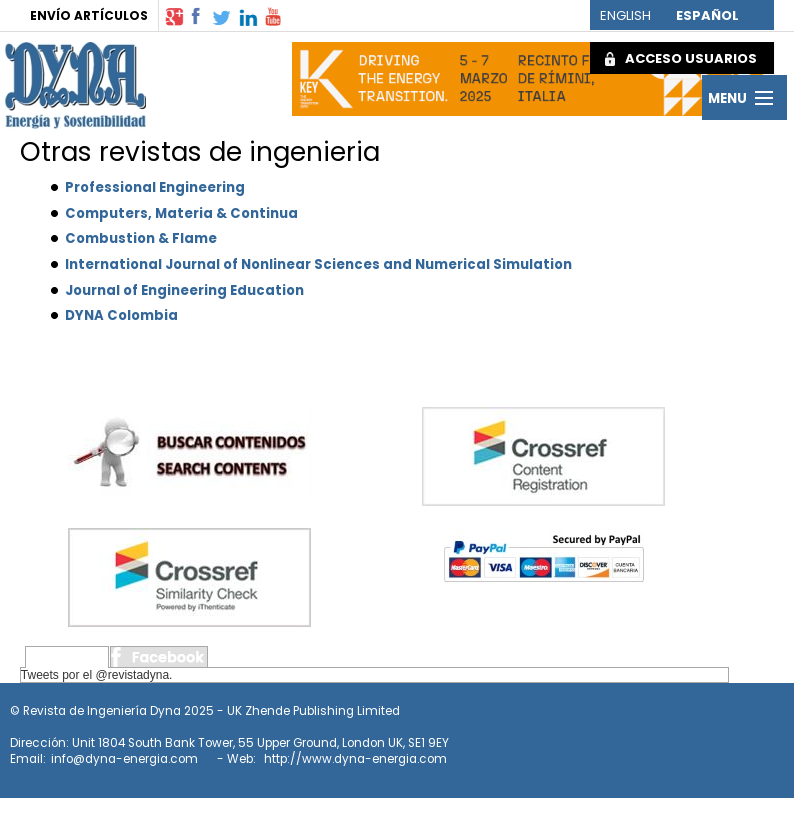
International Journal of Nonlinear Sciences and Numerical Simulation (318, 264)
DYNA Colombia (121, 315)
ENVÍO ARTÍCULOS (89, 15)
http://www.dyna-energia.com (355, 759)
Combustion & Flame (141, 238)
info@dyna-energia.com (124, 759)
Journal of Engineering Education (184, 290)
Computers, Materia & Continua (181, 213)
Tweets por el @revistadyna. (97, 675)
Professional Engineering (155, 187)
